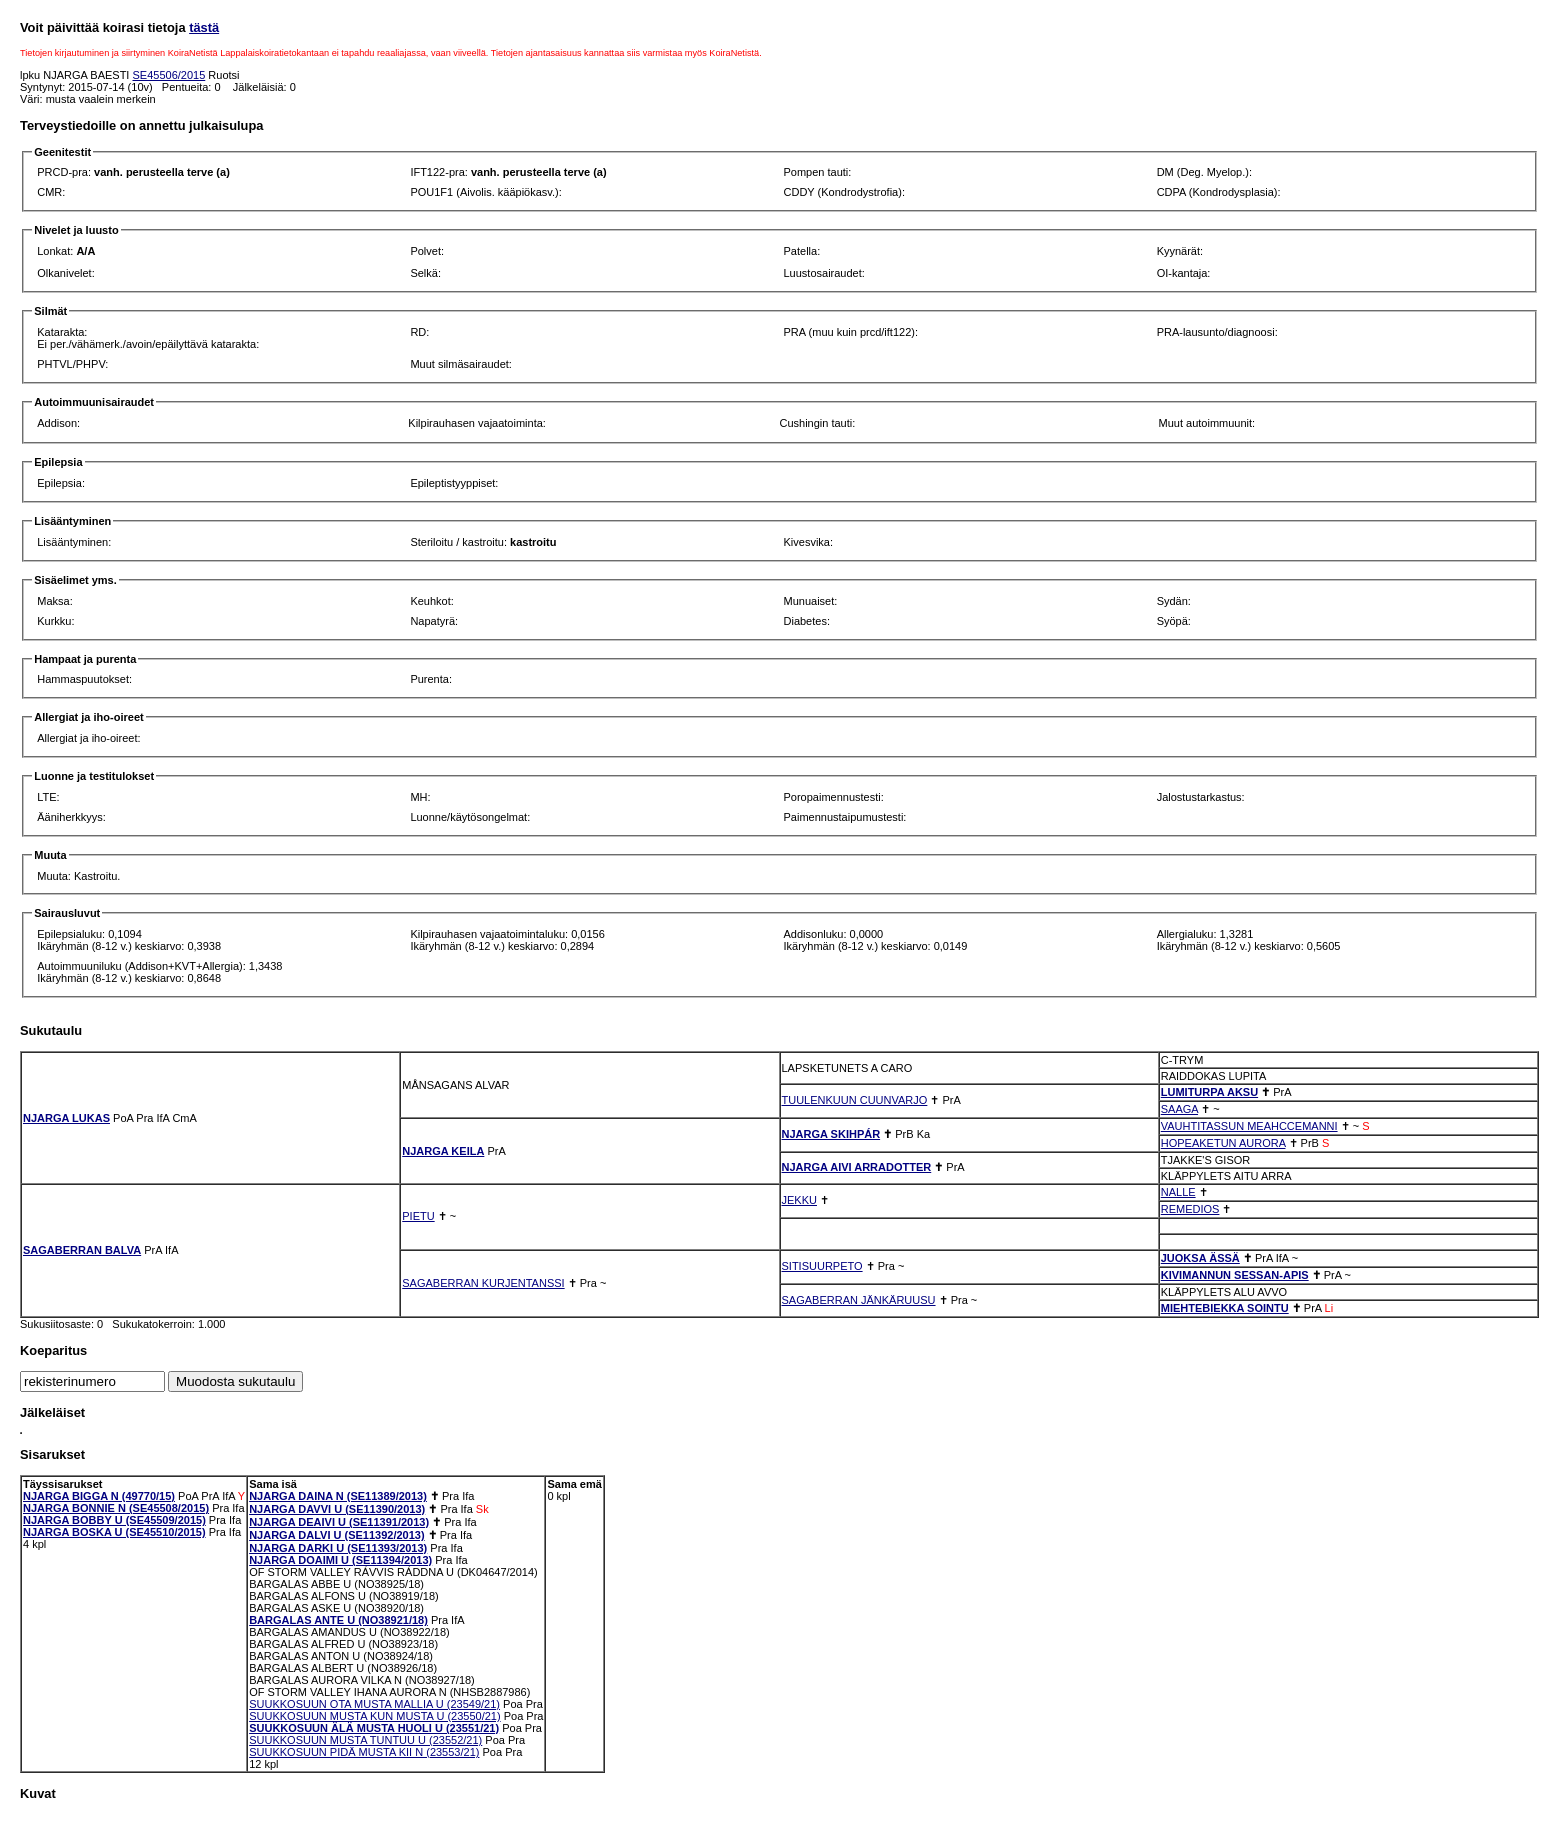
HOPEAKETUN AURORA (1223, 1143)
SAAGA (1179, 1109)
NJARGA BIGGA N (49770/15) (99, 1496)
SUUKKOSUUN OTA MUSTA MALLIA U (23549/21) (374, 1704)
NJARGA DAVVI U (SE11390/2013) (337, 1509)
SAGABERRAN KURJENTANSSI (483, 1283)
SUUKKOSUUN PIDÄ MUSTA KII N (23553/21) (364, 1752)
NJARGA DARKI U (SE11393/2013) (338, 1548)
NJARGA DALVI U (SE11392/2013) (336, 1535)
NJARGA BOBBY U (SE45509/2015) (114, 1520)
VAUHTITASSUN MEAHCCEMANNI (1249, 1126)
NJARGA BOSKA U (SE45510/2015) (114, 1532)
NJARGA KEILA (443, 1151)
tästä (204, 27)
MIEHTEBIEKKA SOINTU (1225, 1308)
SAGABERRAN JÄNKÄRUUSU (859, 1300)
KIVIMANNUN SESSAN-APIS (1235, 1275)
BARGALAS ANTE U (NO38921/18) (338, 1620)
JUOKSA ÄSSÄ (1200, 1258)
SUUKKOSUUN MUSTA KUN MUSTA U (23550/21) (374, 1716)
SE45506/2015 (168, 75)
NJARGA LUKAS (66, 1118)
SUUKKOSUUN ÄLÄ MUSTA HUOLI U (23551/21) (374, 1728)
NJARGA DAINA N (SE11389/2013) (338, 1496)
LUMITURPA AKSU (1209, 1092)
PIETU (418, 1216)
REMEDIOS (1190, 1209)
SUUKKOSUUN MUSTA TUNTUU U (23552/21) (365, 1740)
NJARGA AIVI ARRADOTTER (857, 1167)
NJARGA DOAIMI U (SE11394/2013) (340, 1560)
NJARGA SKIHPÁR (831, 1134)
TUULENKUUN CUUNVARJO (855, 1100)
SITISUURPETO (822, 1266)
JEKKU (799, 1200)
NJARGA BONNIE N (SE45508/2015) (116, 1508)
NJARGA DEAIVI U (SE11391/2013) (339, 1522)
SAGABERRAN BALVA (82, 1250)
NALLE (1178, 1192)
